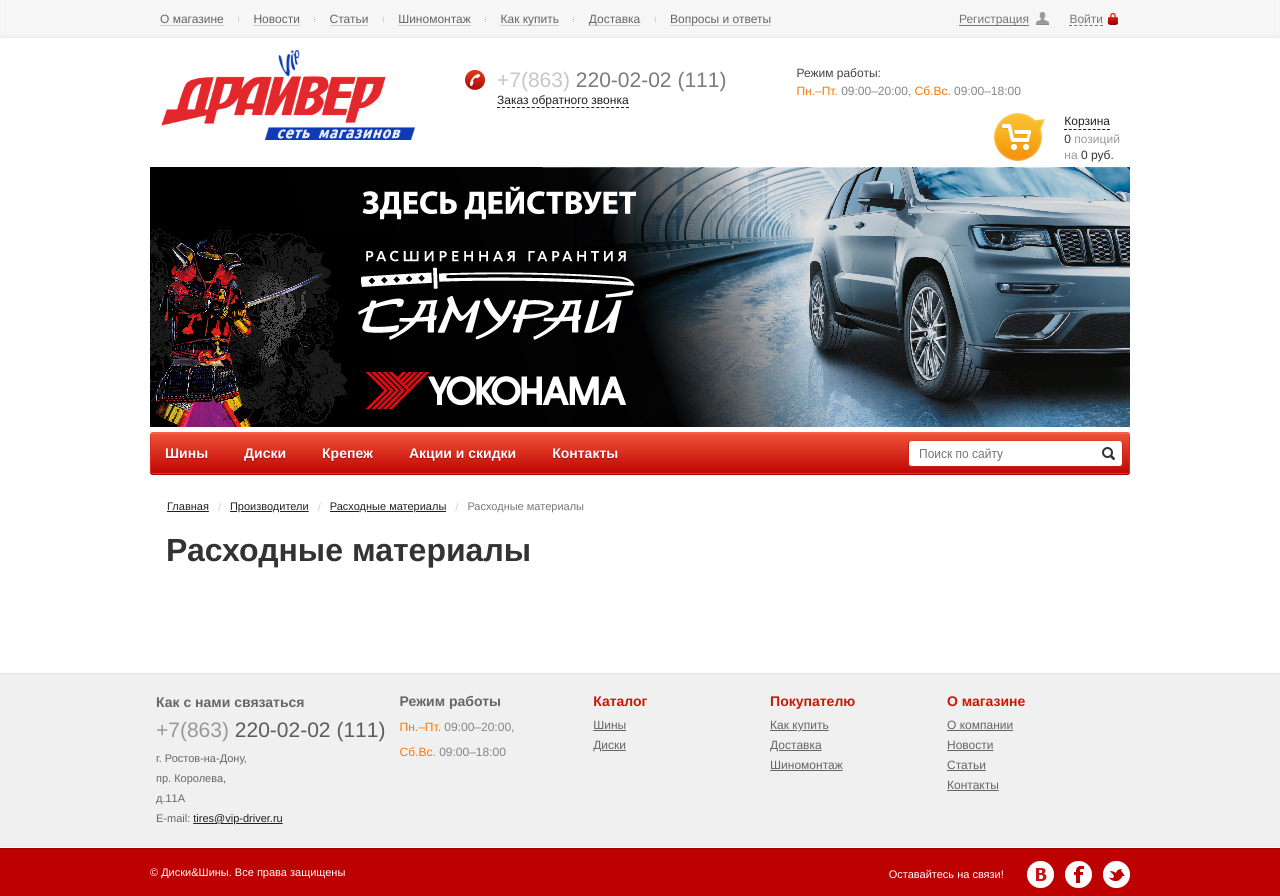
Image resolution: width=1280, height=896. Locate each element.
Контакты (973, 785)
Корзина (1087, 121)
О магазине (192, 19)
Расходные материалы (388, 507)
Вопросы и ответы (720, 19)
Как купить (529, 19)
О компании (980, 725)
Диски (609, 745)
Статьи (349, 19)
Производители (269, 507)
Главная (188, 507)
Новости (276, 19)
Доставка (615, 19)
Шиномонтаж (434, 19)
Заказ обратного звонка (563, 100)
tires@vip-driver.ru (237, 819)
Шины (609, 725)
